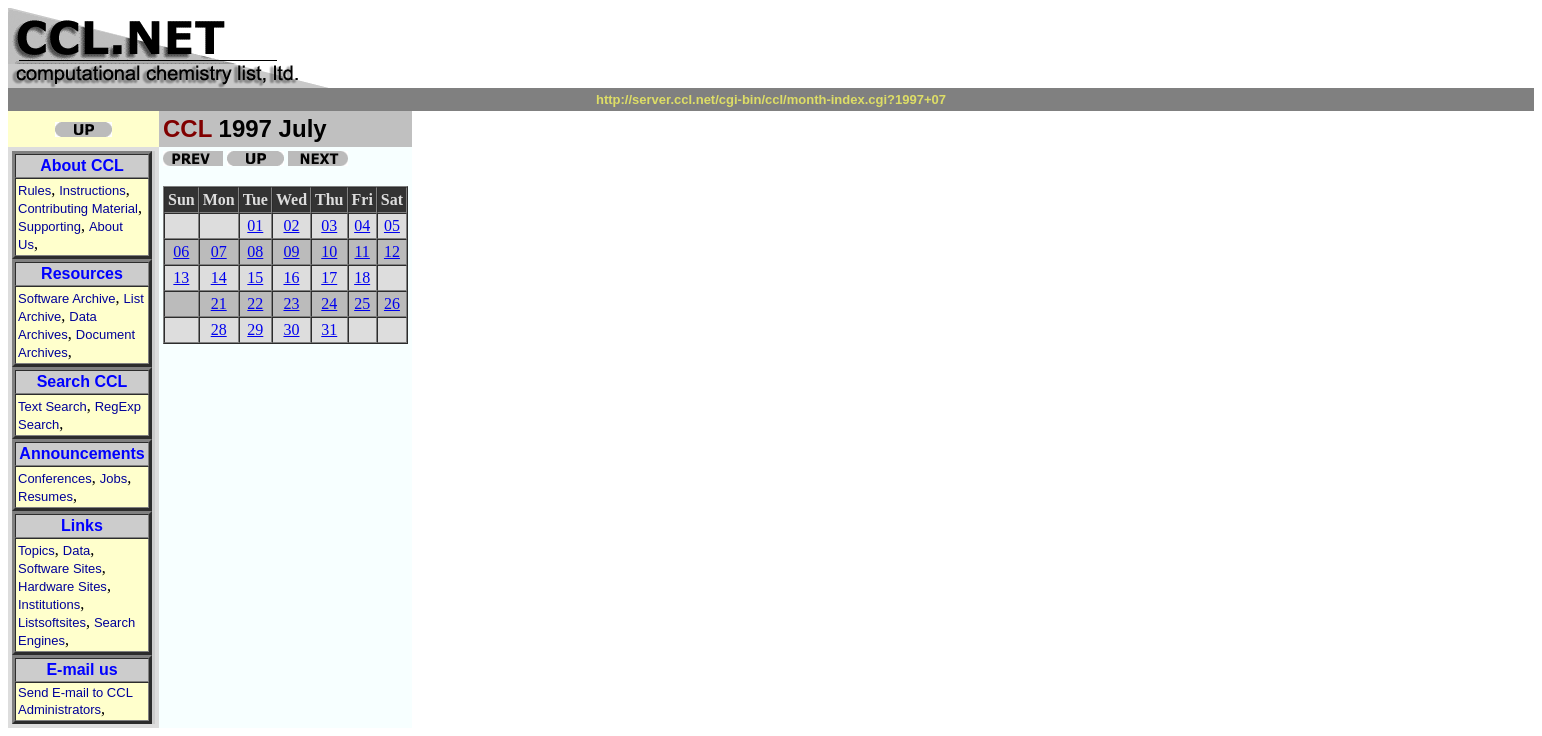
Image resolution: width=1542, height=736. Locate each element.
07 (219, 251)
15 (255, 277)
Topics (36, 550)
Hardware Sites (62, 586)
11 (361, 251)
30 (291, 329)
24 (329, 303)
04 (362, 225)
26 (392, 303)
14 (219, 277)
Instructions (92, 190)
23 (291, 303)
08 (255, 251)
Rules (34, 190)
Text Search (52, 406)
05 (392, 225)
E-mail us (81, 669)
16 (291, 277)
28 (219, 329)
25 (362, 303)
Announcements (81, 453)
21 (219, 303)
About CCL (82, 165)
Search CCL (82, 381)
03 (329, 225)
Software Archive (67, 298)
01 (255, 225)
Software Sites (60, 568)
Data (76, 550)
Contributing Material (78, 208)
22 (255, 303)
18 (362, 277)
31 (329, 329)
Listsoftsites (52, 622)
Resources (82, 273)
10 (329, 251)
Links (82, 525)
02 (291, 225)
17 (329, 277)
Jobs (113, 478)
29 (255, 329)
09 (291, 251)
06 (181, 251)
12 (392, 251)
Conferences (55, 478)
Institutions (49, 604)
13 (181, 277)
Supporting (49, 226)
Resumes (45, 496)
